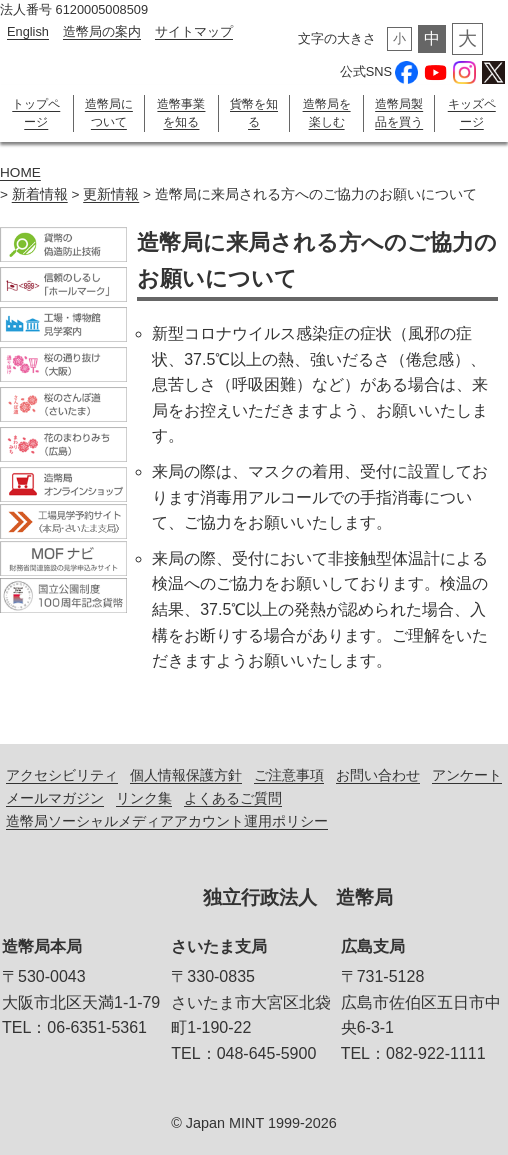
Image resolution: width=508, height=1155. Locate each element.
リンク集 (144, 798)
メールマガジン (55, 798)
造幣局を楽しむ (327, 113)
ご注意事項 (289, 775)
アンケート (467, 775)
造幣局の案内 (102, 31)
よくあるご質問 (233, 798)
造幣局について (109, 113)
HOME (20, 172)
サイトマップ (194, 31)
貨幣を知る (254, 113)
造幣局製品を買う (399, 113)
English (28, 31)
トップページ (36, 113)
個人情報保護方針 (186, 775)
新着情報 (40, 194)
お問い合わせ (378, 775)
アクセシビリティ (62, 775)
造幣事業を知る (181, 113)
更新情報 (111, 194)
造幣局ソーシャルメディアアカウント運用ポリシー (167, 821)
